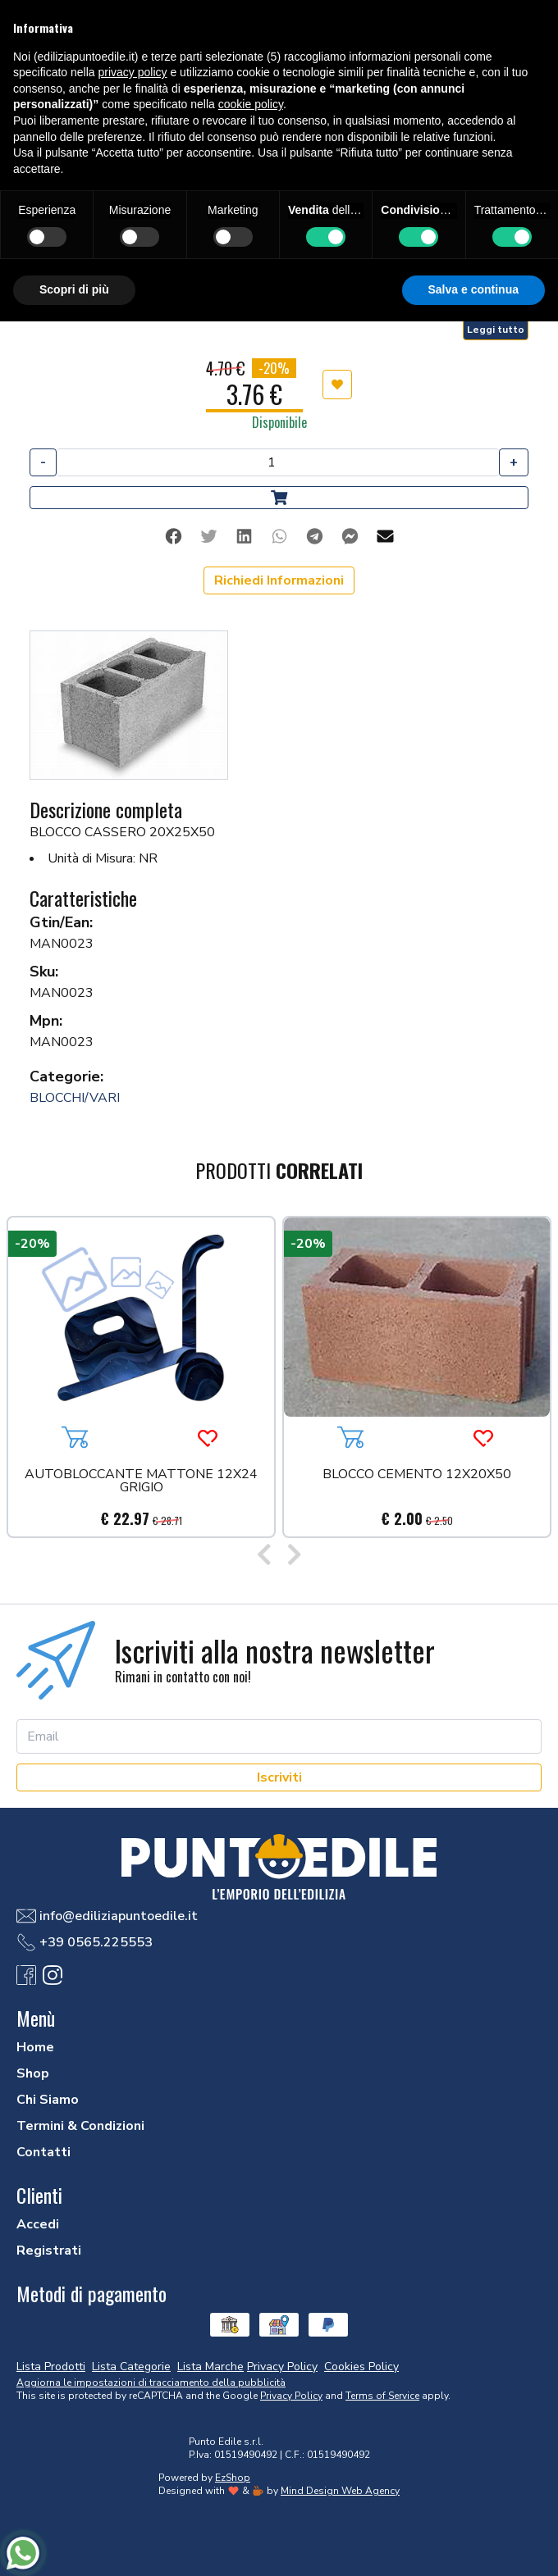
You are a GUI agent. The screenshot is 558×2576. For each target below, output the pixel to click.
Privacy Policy (291, 2395)
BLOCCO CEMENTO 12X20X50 (416, 1475)
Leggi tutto (495, 329)
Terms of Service (382, 2395)
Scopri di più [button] (74, 289)
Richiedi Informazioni (279, 580)
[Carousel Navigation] (279, 1556)
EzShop (232, 2477)
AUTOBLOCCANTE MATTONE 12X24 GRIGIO (141, 1482)
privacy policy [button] (132, 72)
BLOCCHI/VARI (75, 1098)
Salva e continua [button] (473, 289)
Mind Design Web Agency (340, 2490)
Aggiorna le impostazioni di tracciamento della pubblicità (151, 2382)
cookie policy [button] (250, 104)
